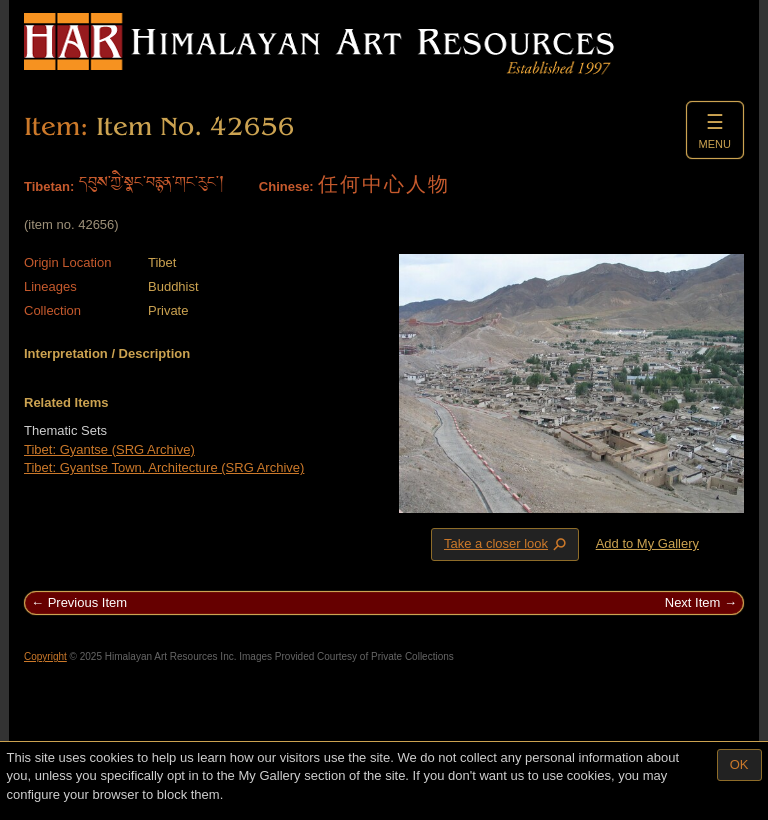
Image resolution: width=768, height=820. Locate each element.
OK (739, 764)
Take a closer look (507, 544)
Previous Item (87, 602)
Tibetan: (49, 186)
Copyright (45, 656)
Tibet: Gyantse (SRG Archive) (109, 449)
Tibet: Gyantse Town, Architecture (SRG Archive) (164, 467)
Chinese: (286, 186)
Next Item (693, 602)
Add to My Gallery (647, 543)
